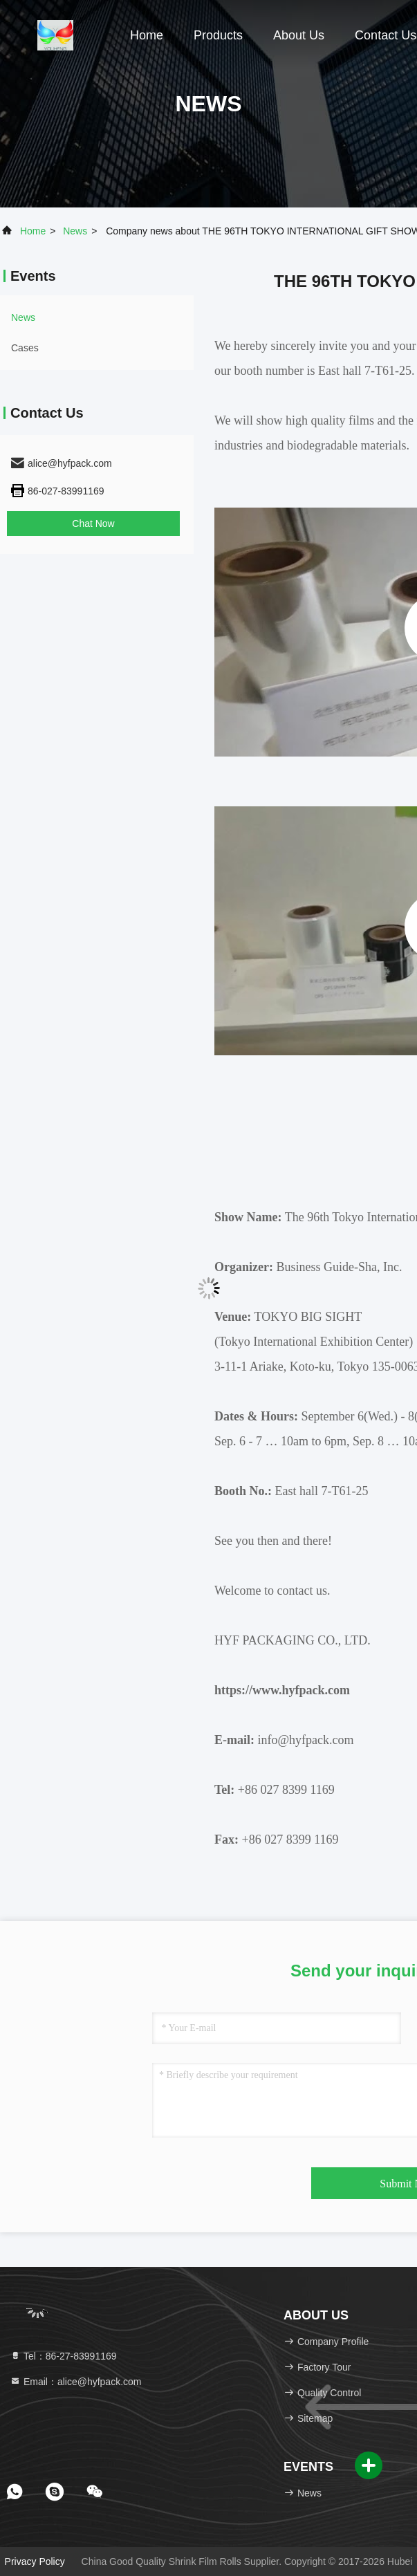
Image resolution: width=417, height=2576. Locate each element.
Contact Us (385, 35)
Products (218, 35)
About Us (298, 35)
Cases (25, 347)
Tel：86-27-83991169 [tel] (63, 2356)
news (75, 231)
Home (146, 35)
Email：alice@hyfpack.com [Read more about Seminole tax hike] (76, 2381)
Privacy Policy (35, 2561)
